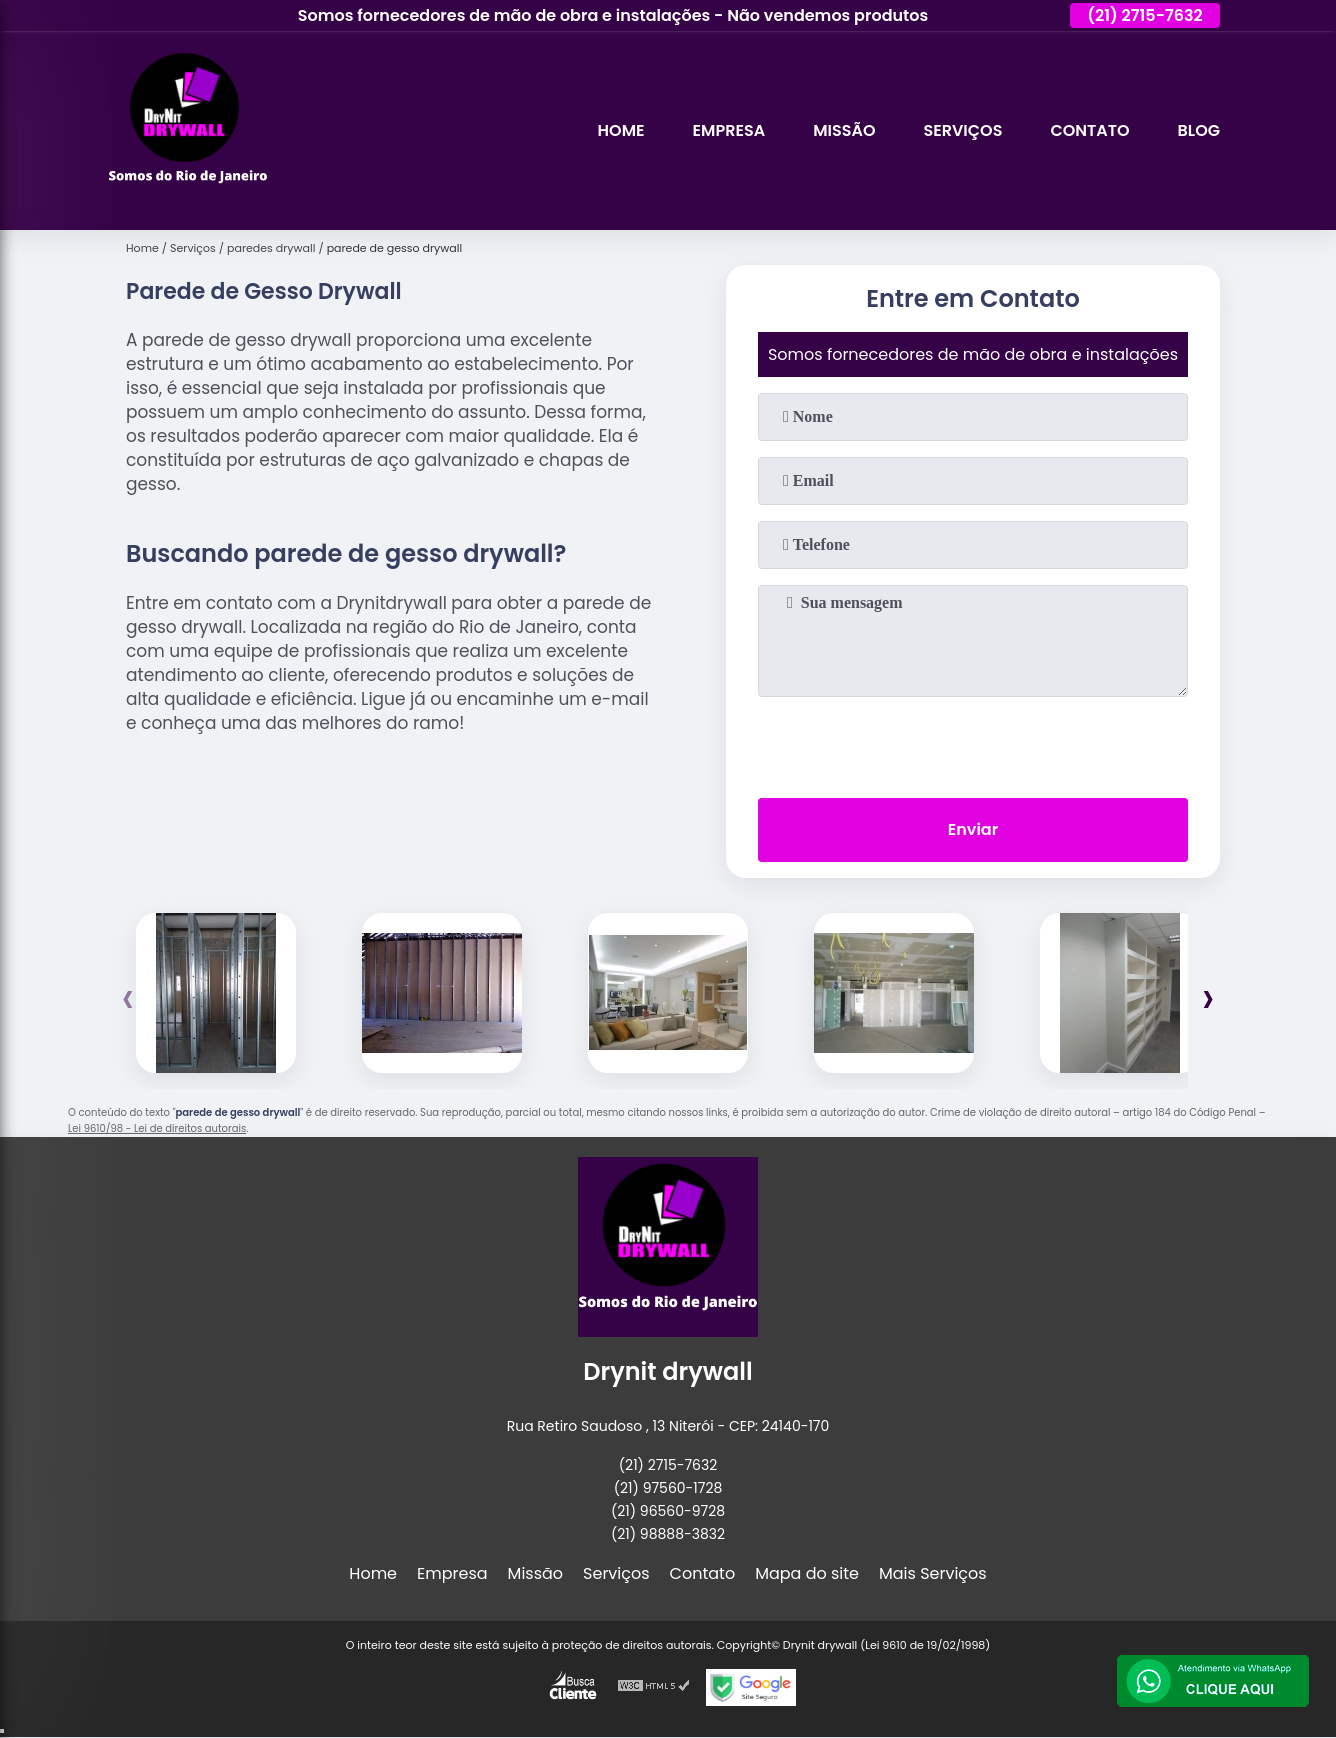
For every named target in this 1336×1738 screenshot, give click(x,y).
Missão (844, 130)
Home (621, 130)
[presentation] (973, 743)
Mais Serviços (933, 1573)
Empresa (729, 130)
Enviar (973, 829)
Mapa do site (807, 1573)
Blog (1199, 130)
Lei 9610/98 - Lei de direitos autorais (157, 1128)
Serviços (962, 130)
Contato (1089, 130)
